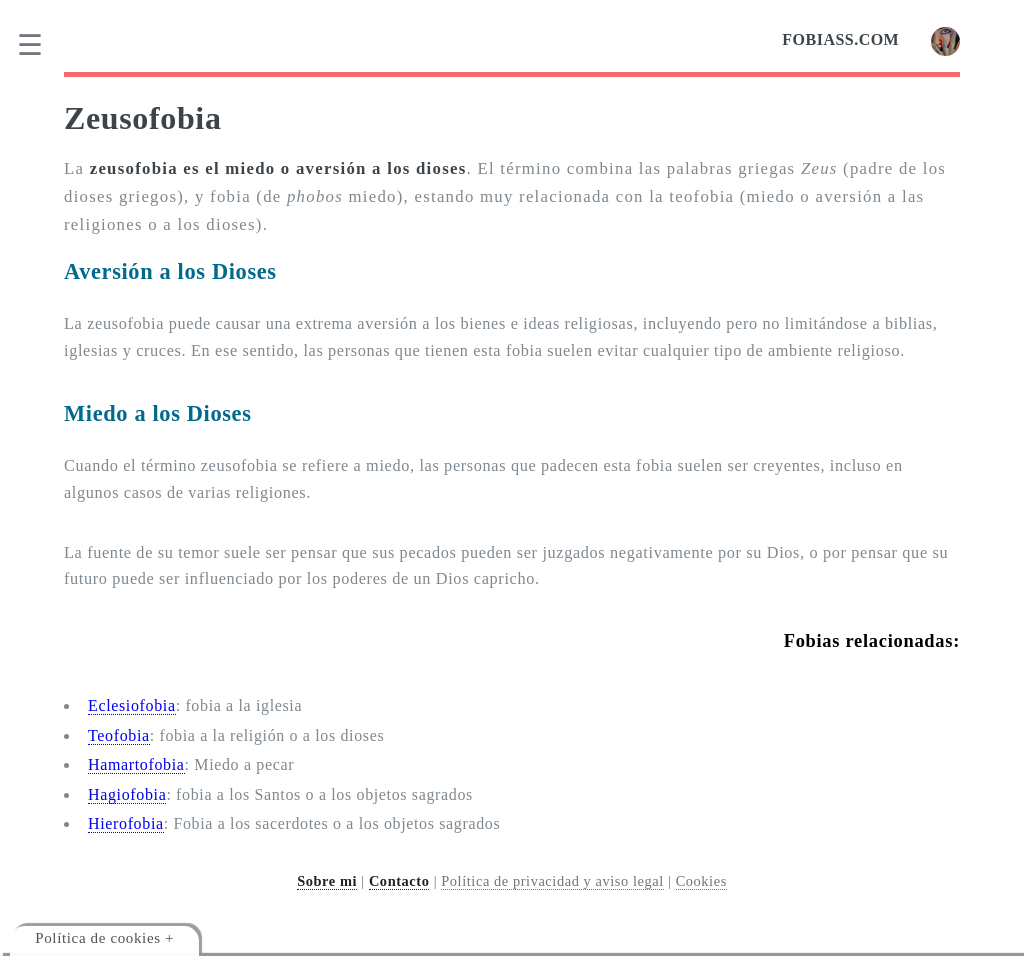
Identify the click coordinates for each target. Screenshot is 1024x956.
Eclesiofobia (132, 705)
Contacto (399, 881)
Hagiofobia (127, 794)
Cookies (701, 881)
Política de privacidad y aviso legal (552, 881)
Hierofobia (126, 823)
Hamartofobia (136, 764)
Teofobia (119, 735)
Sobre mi (327, 881)
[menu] (43, 45)
